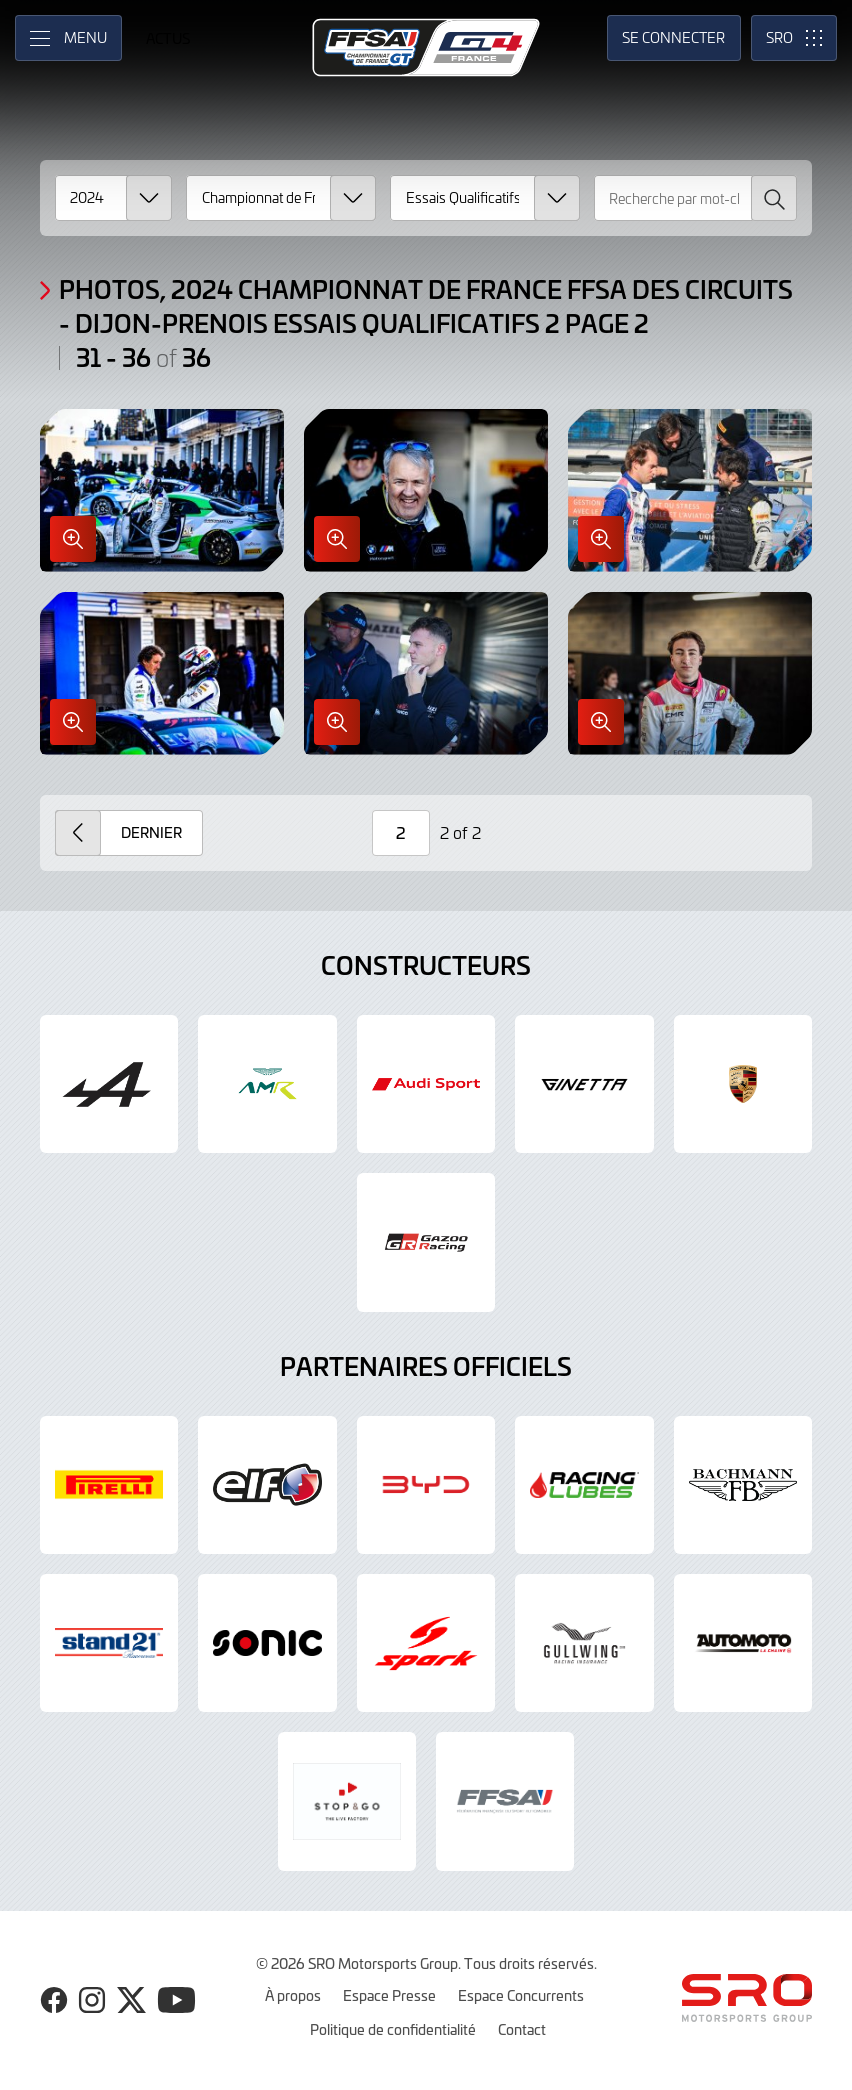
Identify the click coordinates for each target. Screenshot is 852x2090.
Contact (522, 2029)
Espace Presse (389, 1995)
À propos (293, 1995)
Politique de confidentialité (393, 2029)
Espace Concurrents (521, 1995)
